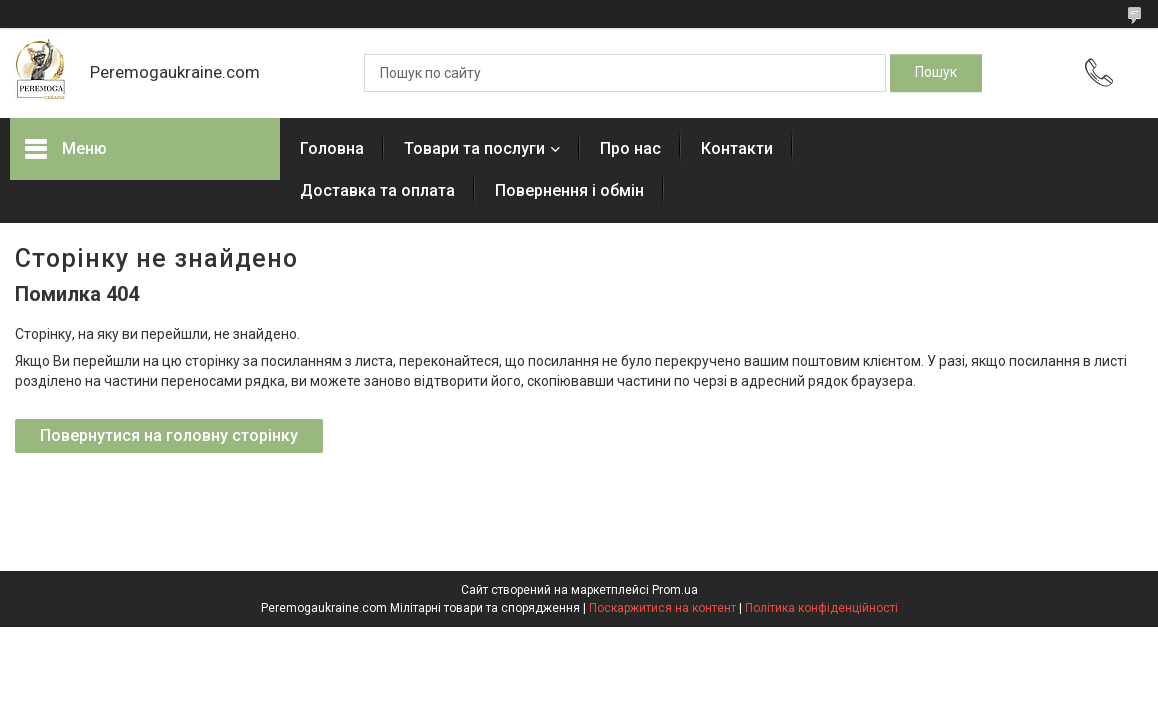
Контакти (737, 148)
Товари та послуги (474, 148)
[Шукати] (936, 73)
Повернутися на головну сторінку (169, 435)
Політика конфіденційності (821, 608)
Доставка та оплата (377, 190)
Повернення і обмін (569, 190)
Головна (332, 148)
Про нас (630, 148)
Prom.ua (675, 590)
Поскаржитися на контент (662, 608)
